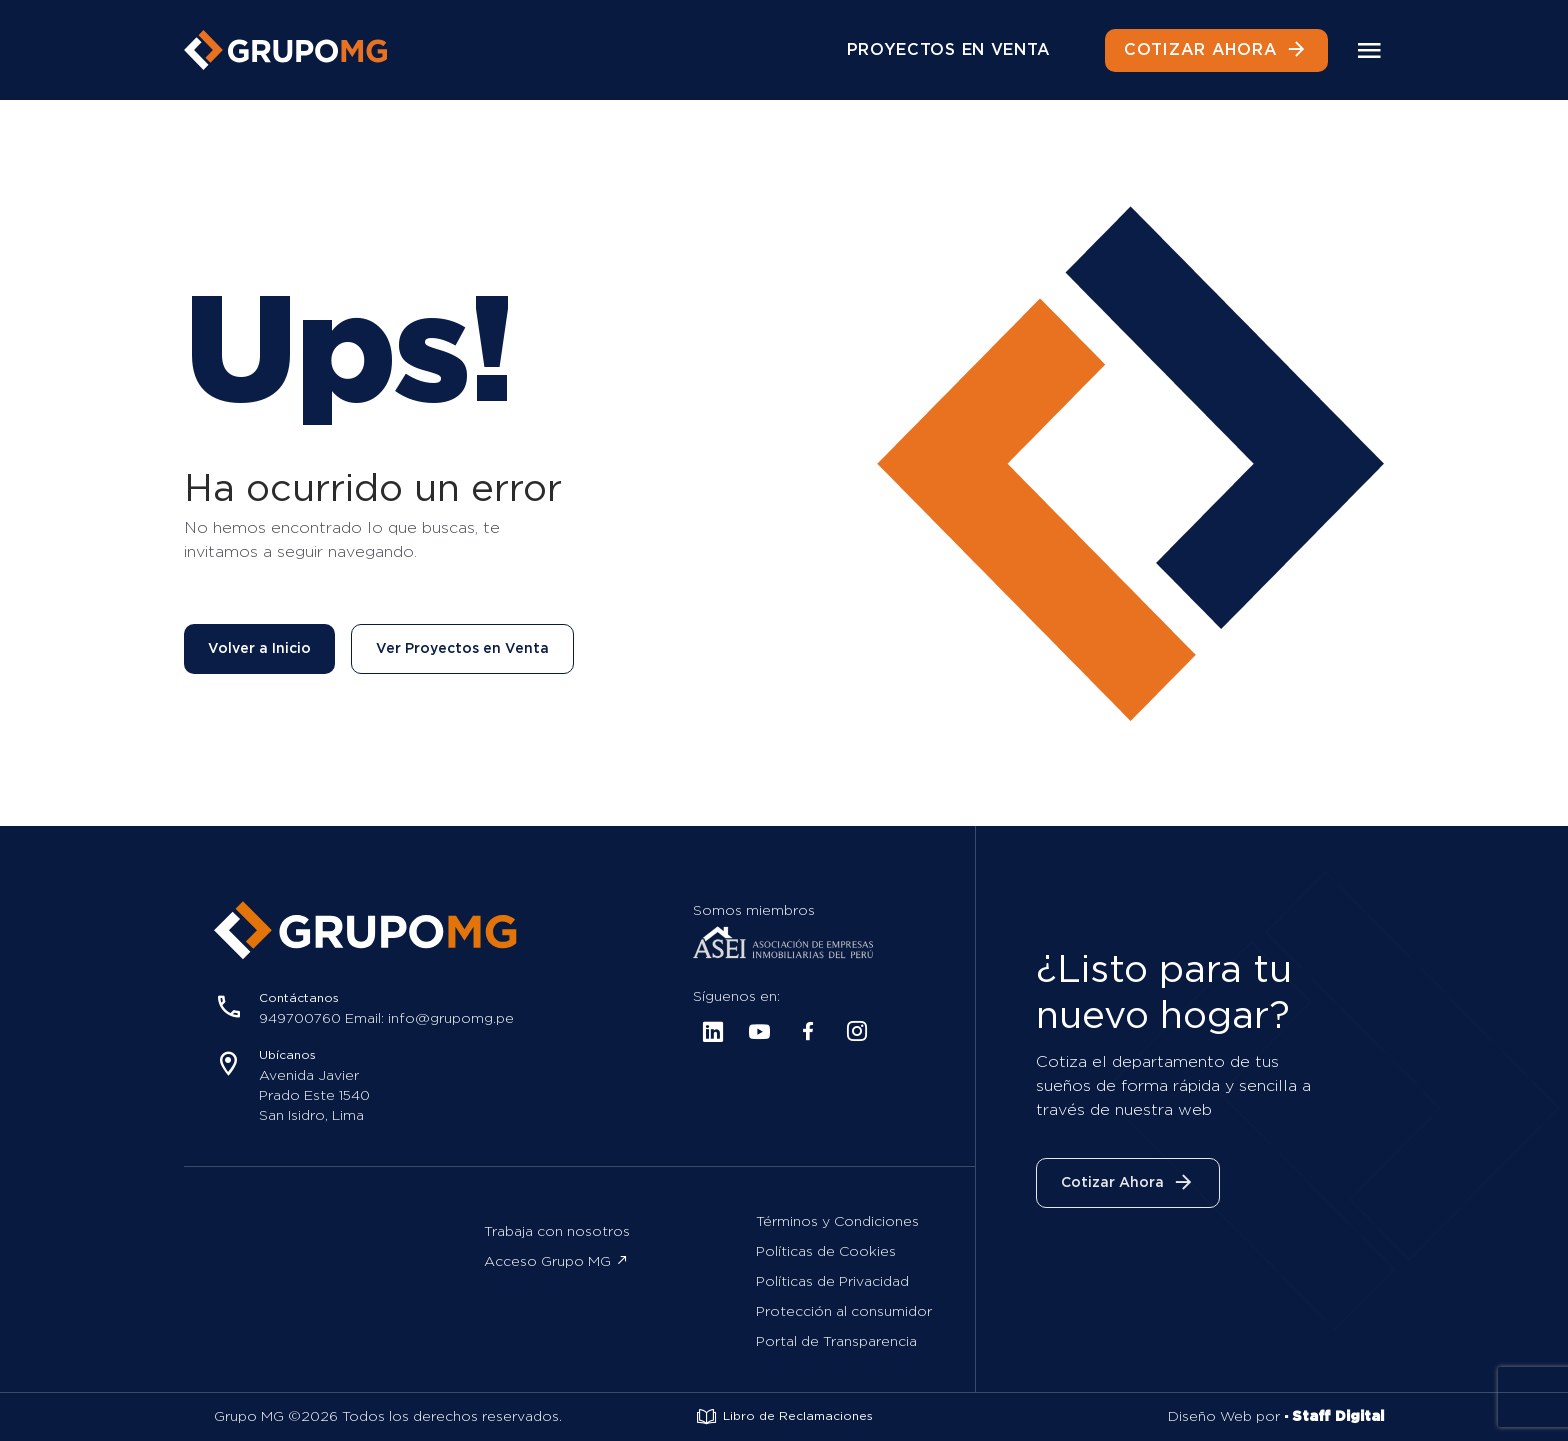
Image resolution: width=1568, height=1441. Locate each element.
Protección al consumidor (844, 1312)
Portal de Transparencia (836, 1342)
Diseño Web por (1276, 1417)
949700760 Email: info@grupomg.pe (386, 1019)
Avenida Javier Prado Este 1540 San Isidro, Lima (314, 1096)
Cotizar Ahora (1128, 1183)
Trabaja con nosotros (557, 1232)
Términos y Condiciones (837, 1222)
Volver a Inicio (259, 649)
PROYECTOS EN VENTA (949, 50)
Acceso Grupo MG (556, 1261)
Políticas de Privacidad (832, 1282)
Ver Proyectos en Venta (462, 649)
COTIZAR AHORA (1216, 50)
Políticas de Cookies (826, 1252)
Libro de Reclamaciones (784, 1417)
